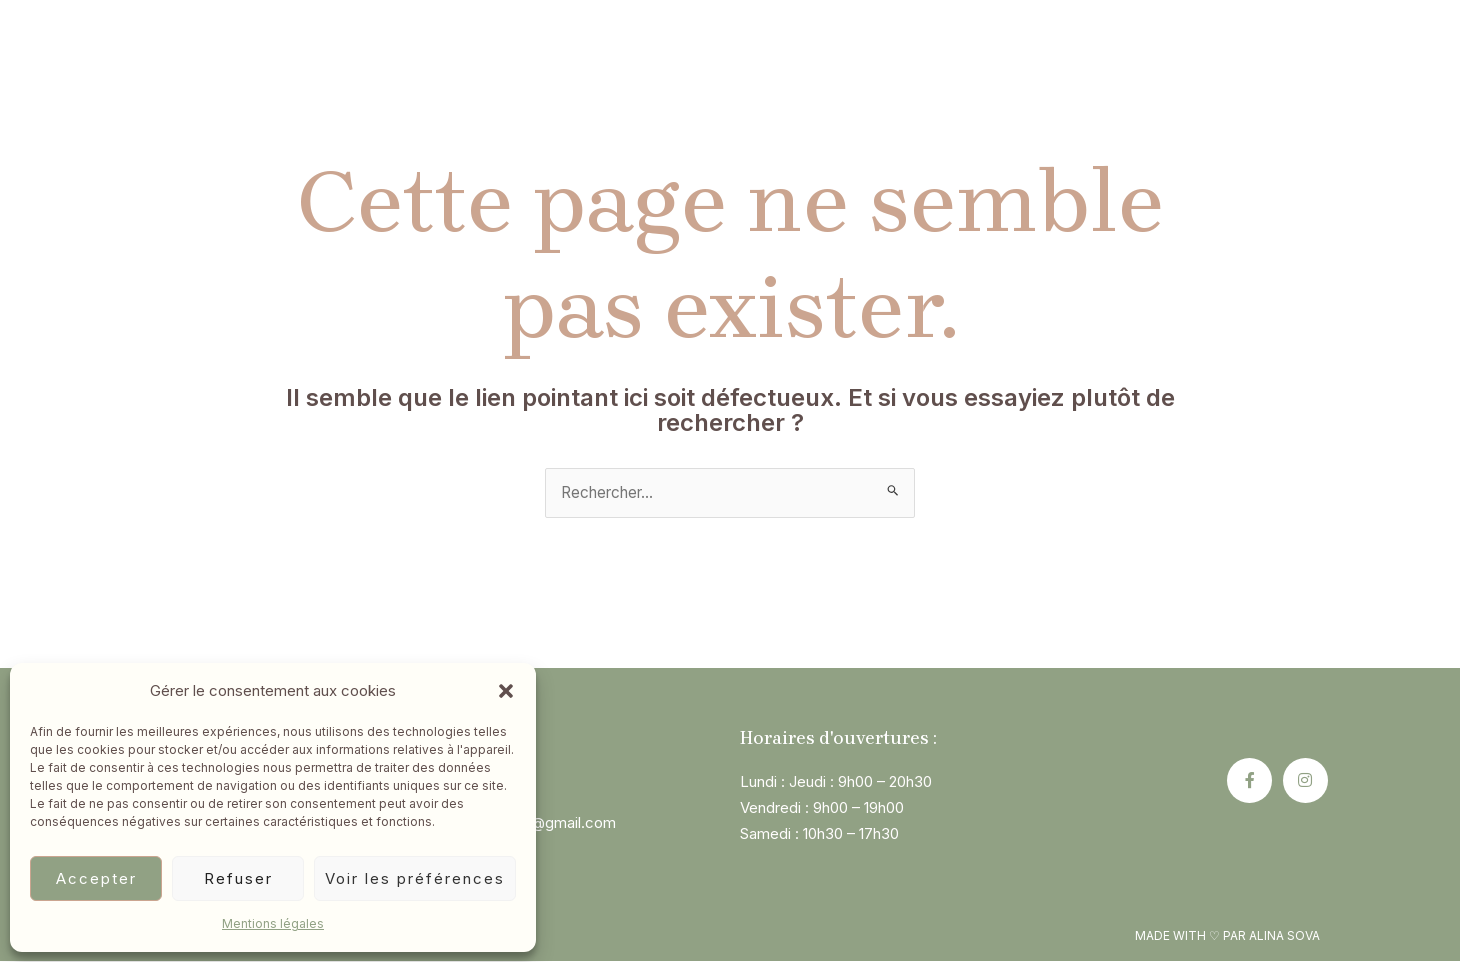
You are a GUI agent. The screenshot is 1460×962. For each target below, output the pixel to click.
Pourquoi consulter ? (828, 60)
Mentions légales (273, 923)
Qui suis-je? (360, 60)
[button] (506, 691)
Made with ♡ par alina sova (1227, 936)
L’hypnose (489, 60)
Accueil (240, 60)
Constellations (636, 60)
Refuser (238, 878)
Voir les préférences (415, 878)
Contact (1077, 60)
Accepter (96, 878)
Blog (978, 60)
